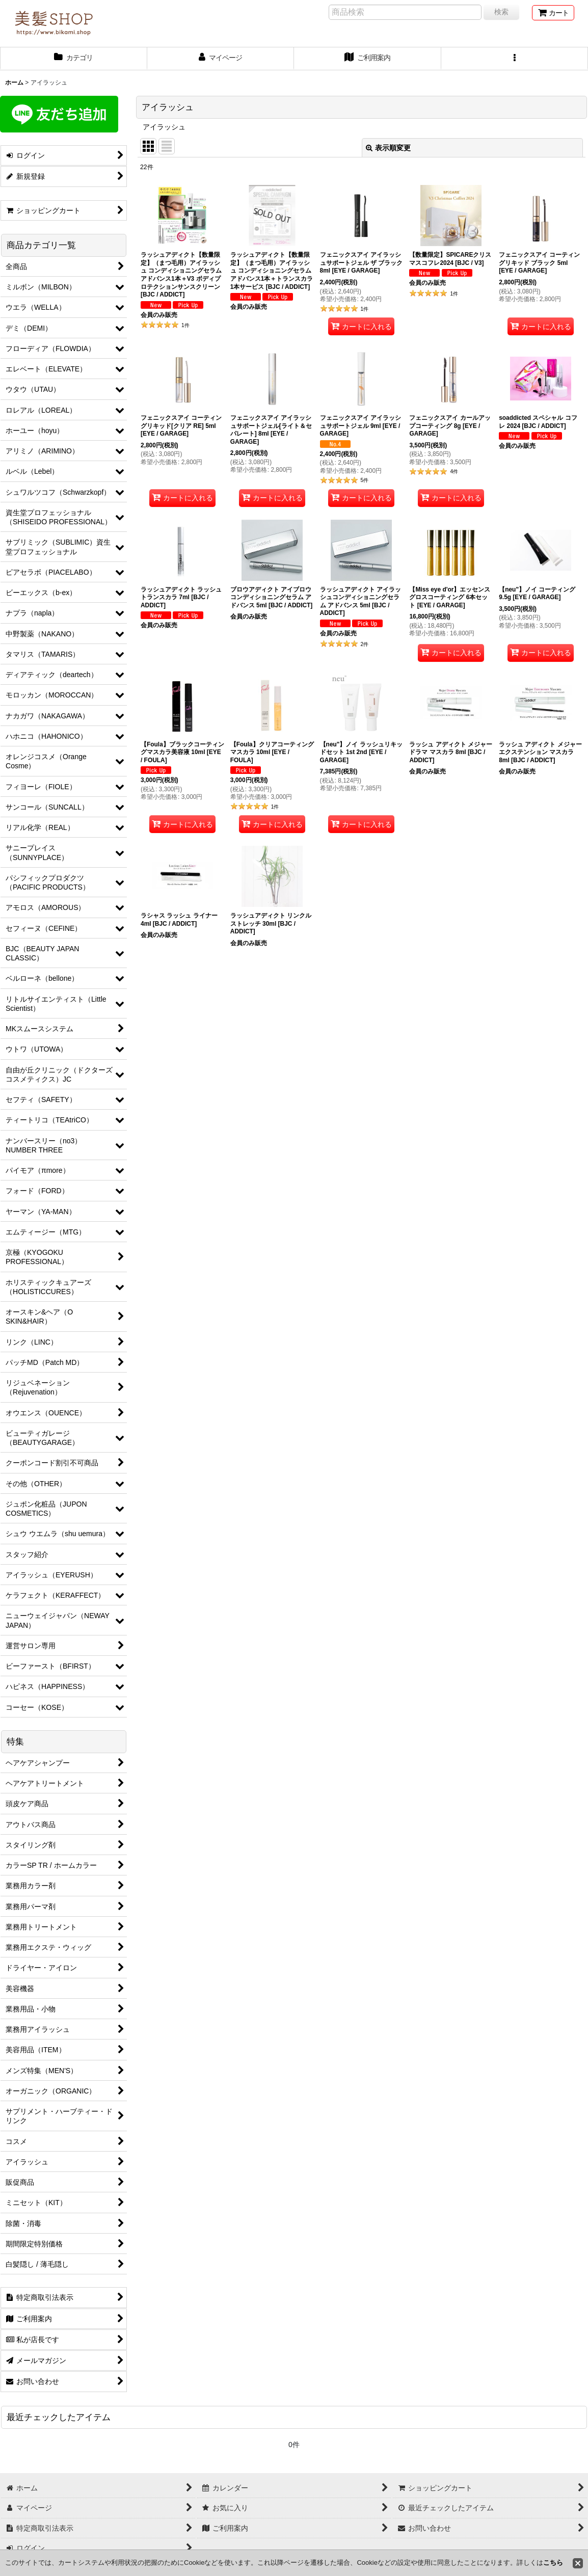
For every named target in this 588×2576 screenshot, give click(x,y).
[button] (515, 58)
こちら (553, 2562)
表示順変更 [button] (388, 148)
